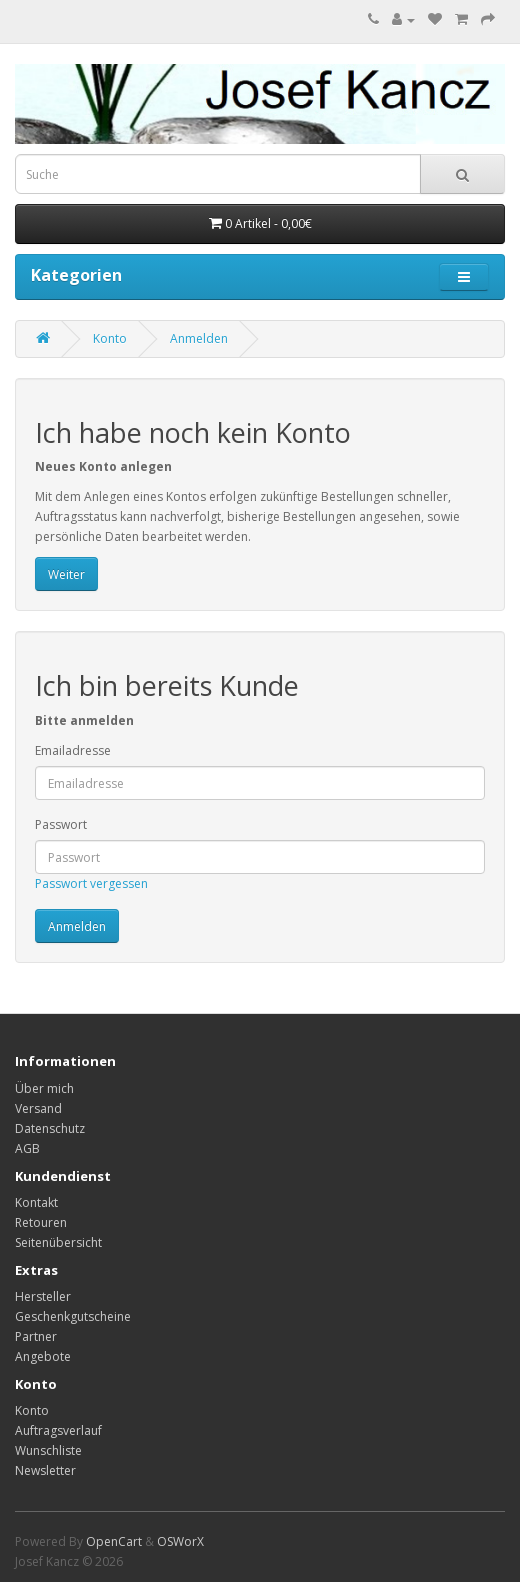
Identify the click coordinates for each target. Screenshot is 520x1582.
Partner (36, 1336)
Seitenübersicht (58, 1242)
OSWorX (180, 1541)
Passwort (61, 824)
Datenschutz (50, 1128)
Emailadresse (73, 750)
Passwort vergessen (91, 883)
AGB (27, 1148)
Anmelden (199, 338)
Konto (110, 338)
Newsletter (45, 1470)
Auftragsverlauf (58, 1430)
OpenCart (114, 1541)
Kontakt (36, 1202)
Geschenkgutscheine (73, 1316)
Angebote (43, 1356)
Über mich (44, 1088)
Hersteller (43, 1296)
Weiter (66, 574)
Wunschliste (48, 1450)
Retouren (41, 1222)
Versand (38, 1108)
